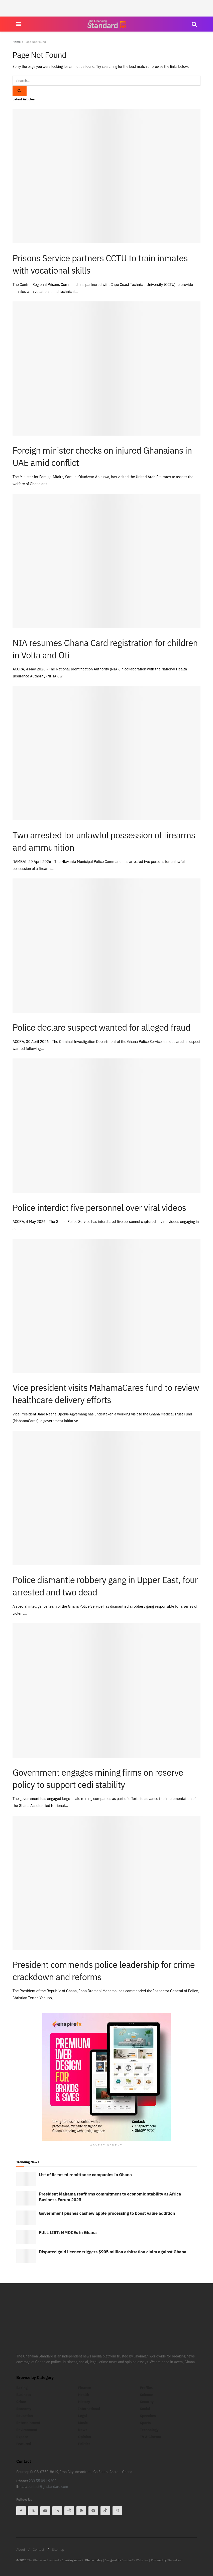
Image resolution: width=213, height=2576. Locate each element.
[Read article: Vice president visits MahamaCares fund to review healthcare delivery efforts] (106, 1306)
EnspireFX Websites (135, 2560)
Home (17, 42)
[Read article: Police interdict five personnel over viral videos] (106, 1125)
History (84, 2402)
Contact (38, 2549)
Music (83, 2423)
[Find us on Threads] (69, 2510)
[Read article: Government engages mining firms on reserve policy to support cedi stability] (106, 1690)
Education (24, 2416)
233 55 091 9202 (43, 2481)
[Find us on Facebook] (21, 2510)
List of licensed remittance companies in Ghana (85, 2174)
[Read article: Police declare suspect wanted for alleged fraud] (106, 945)
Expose (22, 2437)
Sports (145, 2423)
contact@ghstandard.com (48, 2486)
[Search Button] (194, 24)
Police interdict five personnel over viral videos (99, 1207)
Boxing (22, 2387)
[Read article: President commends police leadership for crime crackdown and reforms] (106, 1883)
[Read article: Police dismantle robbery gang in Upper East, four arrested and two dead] (106, 1498)
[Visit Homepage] (106, 24)
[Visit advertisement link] (106, 2077)
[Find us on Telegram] (93, 2510)
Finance (84, 2387)
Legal (82, 2416)
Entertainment (28, 2423)
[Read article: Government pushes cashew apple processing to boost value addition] (26, 2218)
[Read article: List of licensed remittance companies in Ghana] (26, 2179)
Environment (26, 2430)
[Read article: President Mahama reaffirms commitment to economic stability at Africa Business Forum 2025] (26, 2198)
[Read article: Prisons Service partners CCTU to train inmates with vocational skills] (106, 176)
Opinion (84, 2437)
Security (147, 2402)
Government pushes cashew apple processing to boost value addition (107, 2213)
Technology (149, 2430)
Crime (21, 2402)
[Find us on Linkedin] (57, 2510)
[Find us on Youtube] (45, 2510)
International (89, 2409)
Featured (23, 2444)
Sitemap (58, 2549)
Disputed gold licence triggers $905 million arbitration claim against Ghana (112, 2252)
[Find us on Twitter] (33, 2510)
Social (145, 2409)
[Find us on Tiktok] (105, 2510)
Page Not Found (35, 42)
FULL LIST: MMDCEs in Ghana (68, 2232)
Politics (84, 2444)
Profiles (146, 2387)
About (20, 2549)
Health (83, 2395)
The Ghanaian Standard (43, 2560)
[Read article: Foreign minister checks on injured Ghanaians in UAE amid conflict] (106, 368)
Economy (23, 2409)
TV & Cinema (150, 2437)
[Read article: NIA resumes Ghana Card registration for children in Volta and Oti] (106, 561)
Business (23, 2395)
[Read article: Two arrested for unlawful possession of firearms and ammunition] (106, 753)
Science (146, 2395)
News (82, 2430)
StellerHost (174, 2560)
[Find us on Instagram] (117, 2510)
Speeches (148, 2416)
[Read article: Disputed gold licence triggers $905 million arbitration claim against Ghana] (26, 2256)
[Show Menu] (18, 24)
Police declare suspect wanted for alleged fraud (101, 1027)
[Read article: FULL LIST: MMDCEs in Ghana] (26, 2237)
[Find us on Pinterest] (81, 2510)
